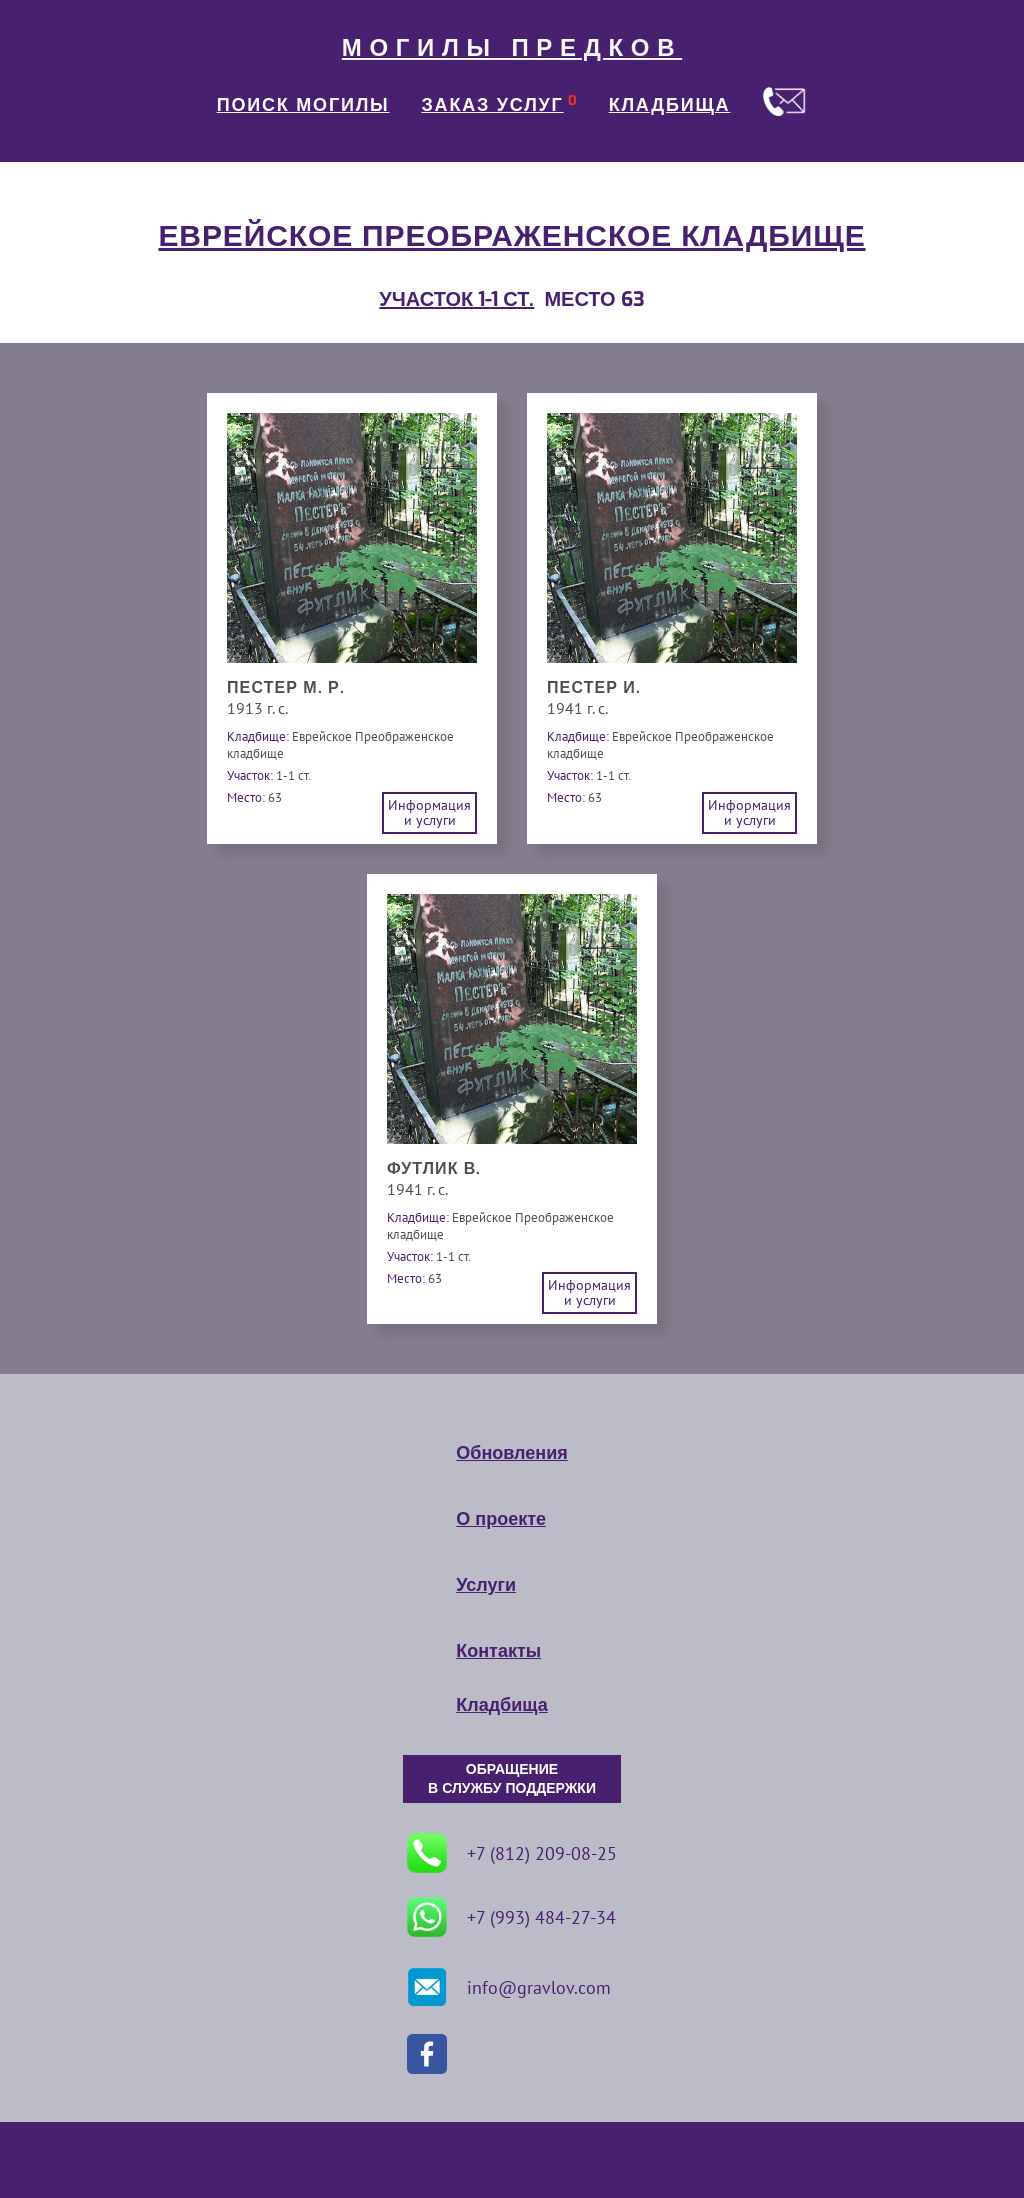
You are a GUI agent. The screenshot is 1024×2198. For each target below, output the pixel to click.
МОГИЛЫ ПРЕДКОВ (512, 48)
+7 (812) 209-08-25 (512, 1853)
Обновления (511, 1453)
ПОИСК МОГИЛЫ (303, 105)
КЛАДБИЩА (670, 105)
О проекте (501, 1519)
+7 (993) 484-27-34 (511, 1917)
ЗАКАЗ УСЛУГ (493, 105)
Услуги (486, 1585)
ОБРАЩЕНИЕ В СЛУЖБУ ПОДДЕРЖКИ (512, 1779)
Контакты (498, 1651)
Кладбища (501, 1705)
